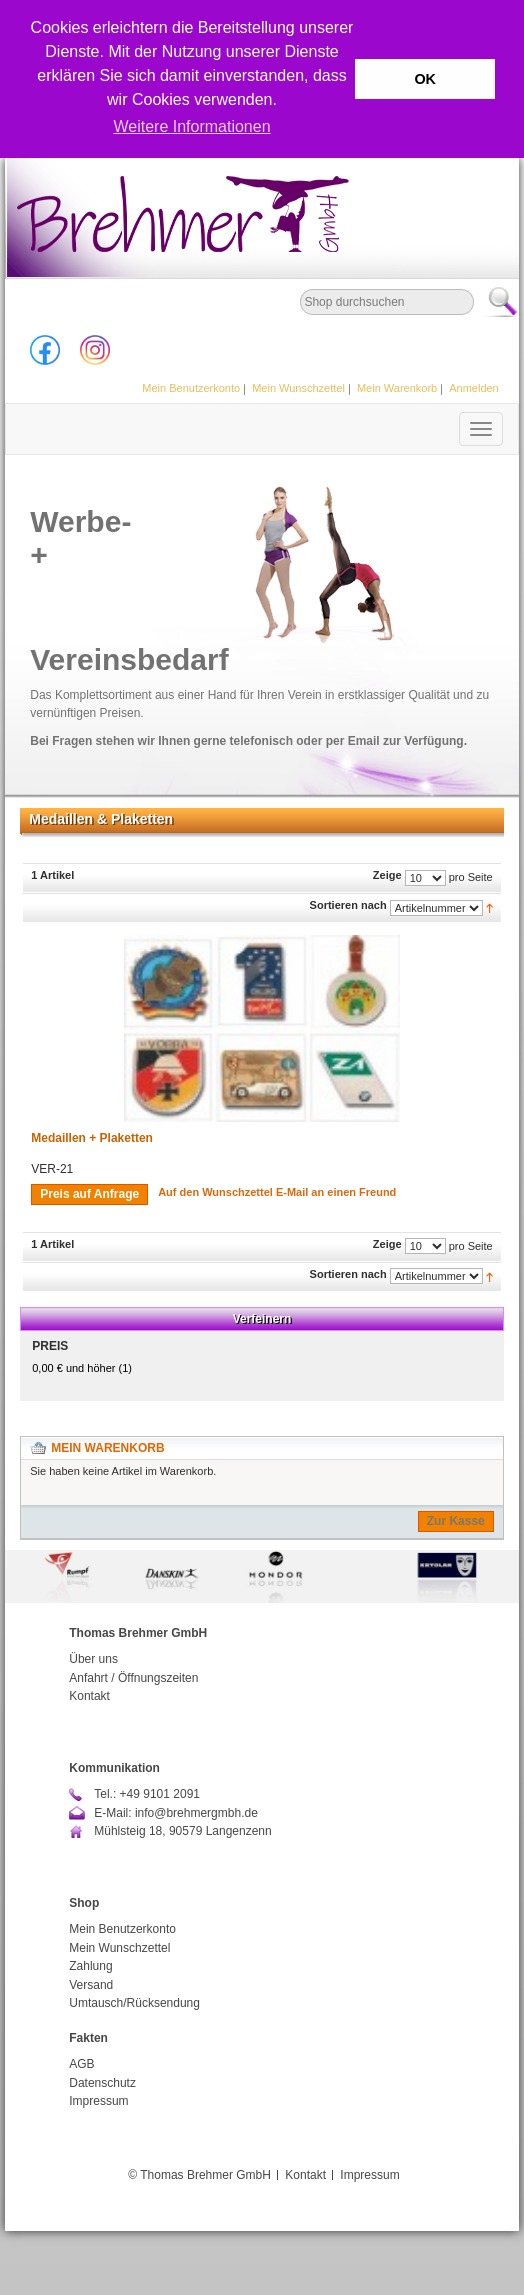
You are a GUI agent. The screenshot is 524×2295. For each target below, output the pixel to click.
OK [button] (425, 79)
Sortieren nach (348, 905)
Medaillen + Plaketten (92, 1138)
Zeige (387, 875)
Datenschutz (102, 2083)
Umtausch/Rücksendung (134, 2003)
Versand (91, 1985)
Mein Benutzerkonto (191, 388)
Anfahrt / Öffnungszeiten (133, 1678)
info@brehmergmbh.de (196, 1813)
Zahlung (90, 1966)
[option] (262, 1576)
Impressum (98, 2101)
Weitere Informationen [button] (191, 126)
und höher (75, 1368)
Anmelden (474, 388)
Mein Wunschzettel (298, 388)
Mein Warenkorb (397, 388)
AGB (81, 2064)
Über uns (93, 1659)
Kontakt (89, 1696)
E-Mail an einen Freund (336, 1192)
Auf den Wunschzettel (215, 1192)
